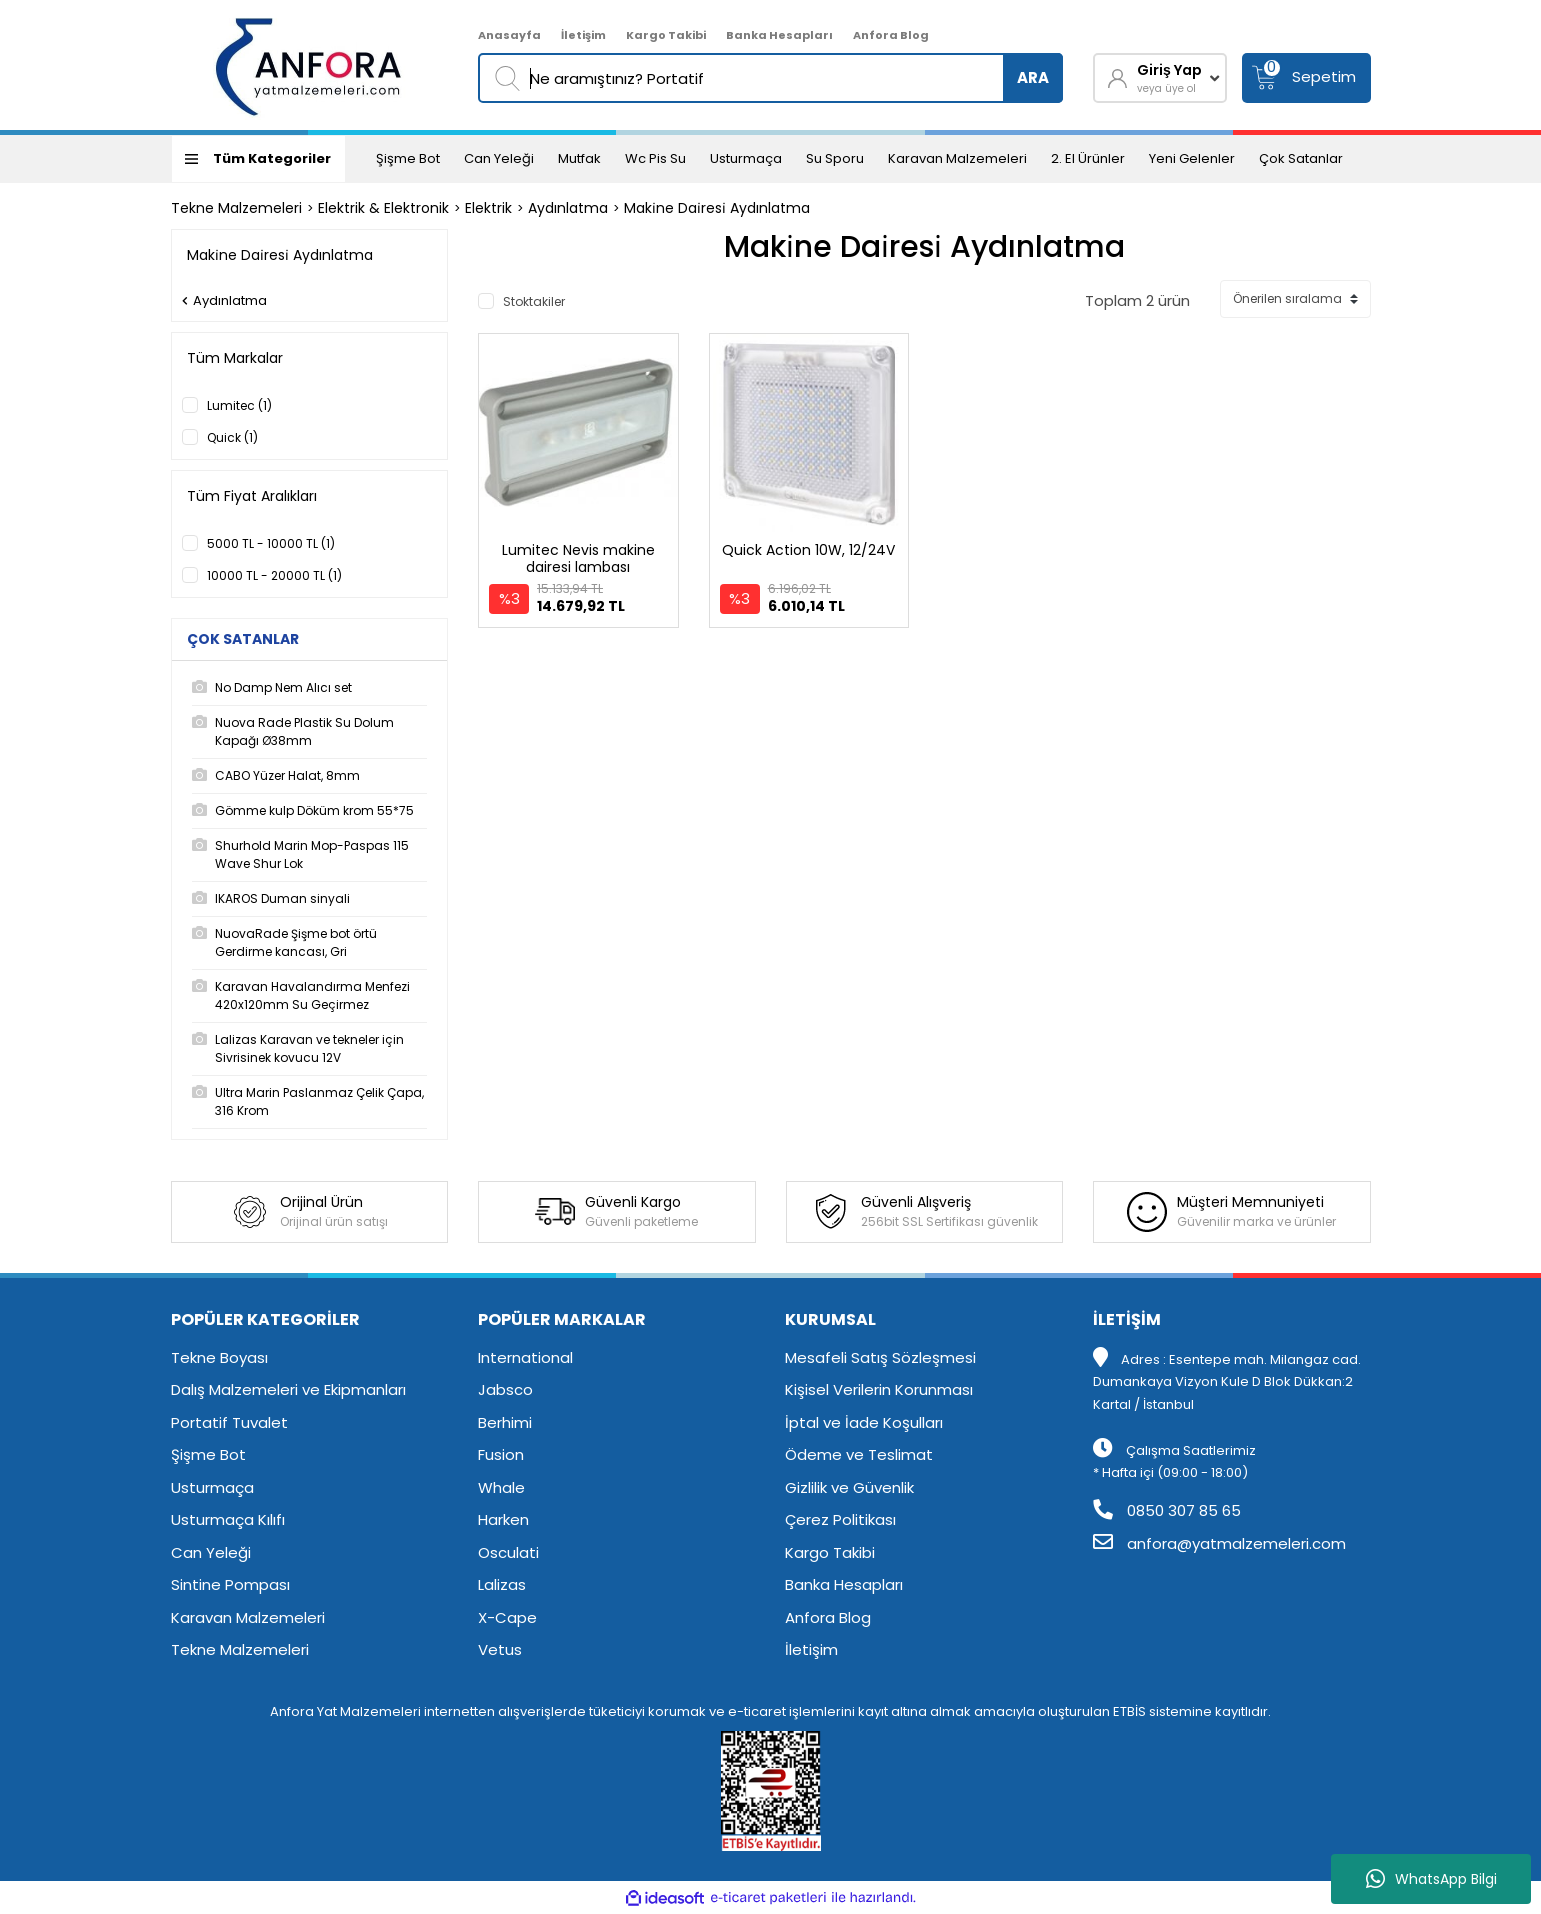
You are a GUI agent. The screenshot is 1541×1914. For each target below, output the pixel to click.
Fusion (501, 1454)
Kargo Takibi (666, 35)
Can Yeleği (499, 158)
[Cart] (1306, 78)
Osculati (508, 1552)
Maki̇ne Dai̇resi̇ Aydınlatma (717, 208)
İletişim (583, 35)
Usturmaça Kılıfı (228, 1519)
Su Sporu (835, 158)
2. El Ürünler (1088, 158)
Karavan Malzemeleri (957, 158)
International (525, 1357)
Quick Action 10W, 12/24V (808, 550)
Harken (503, 1519)
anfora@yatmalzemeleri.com (1219, 1543)
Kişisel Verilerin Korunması (879, 1389)
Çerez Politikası (840, 1519)
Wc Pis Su (655, 158)
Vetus (500, 1649)
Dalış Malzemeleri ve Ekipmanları (288, 1389)
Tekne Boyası (219, 1357)
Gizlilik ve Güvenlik (849, 1487)
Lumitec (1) (239, 405)
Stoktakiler (534, 301)
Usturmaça (746, 158)
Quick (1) (232, 437)
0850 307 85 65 (1167, 1510)
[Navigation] (258, 159)
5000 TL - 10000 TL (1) (271, 543)
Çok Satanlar (1301, 158)
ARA (1033, 77)
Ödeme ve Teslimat (859, 1454)
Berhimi (505, 1422)
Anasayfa (509, 35)
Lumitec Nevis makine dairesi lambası (578, 558)
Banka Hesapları (779, 35)
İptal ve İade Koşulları (864, 1422)
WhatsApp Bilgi (1431, 1879)
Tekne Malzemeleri (240, 1649)
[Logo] (309, 65)
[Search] (770, 78)
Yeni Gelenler (1192, 158)
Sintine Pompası (230, 1584)
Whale (501, 1487)
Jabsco (505, 1389)
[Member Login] (1160, 78)
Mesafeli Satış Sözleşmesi (880, 1357)
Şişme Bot (408, 158)
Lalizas (502, 1584)
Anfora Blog (891, 35)
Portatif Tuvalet (229, 1422)
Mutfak (579, 158)
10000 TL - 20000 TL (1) (274, 575)
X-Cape (507, 1617)
